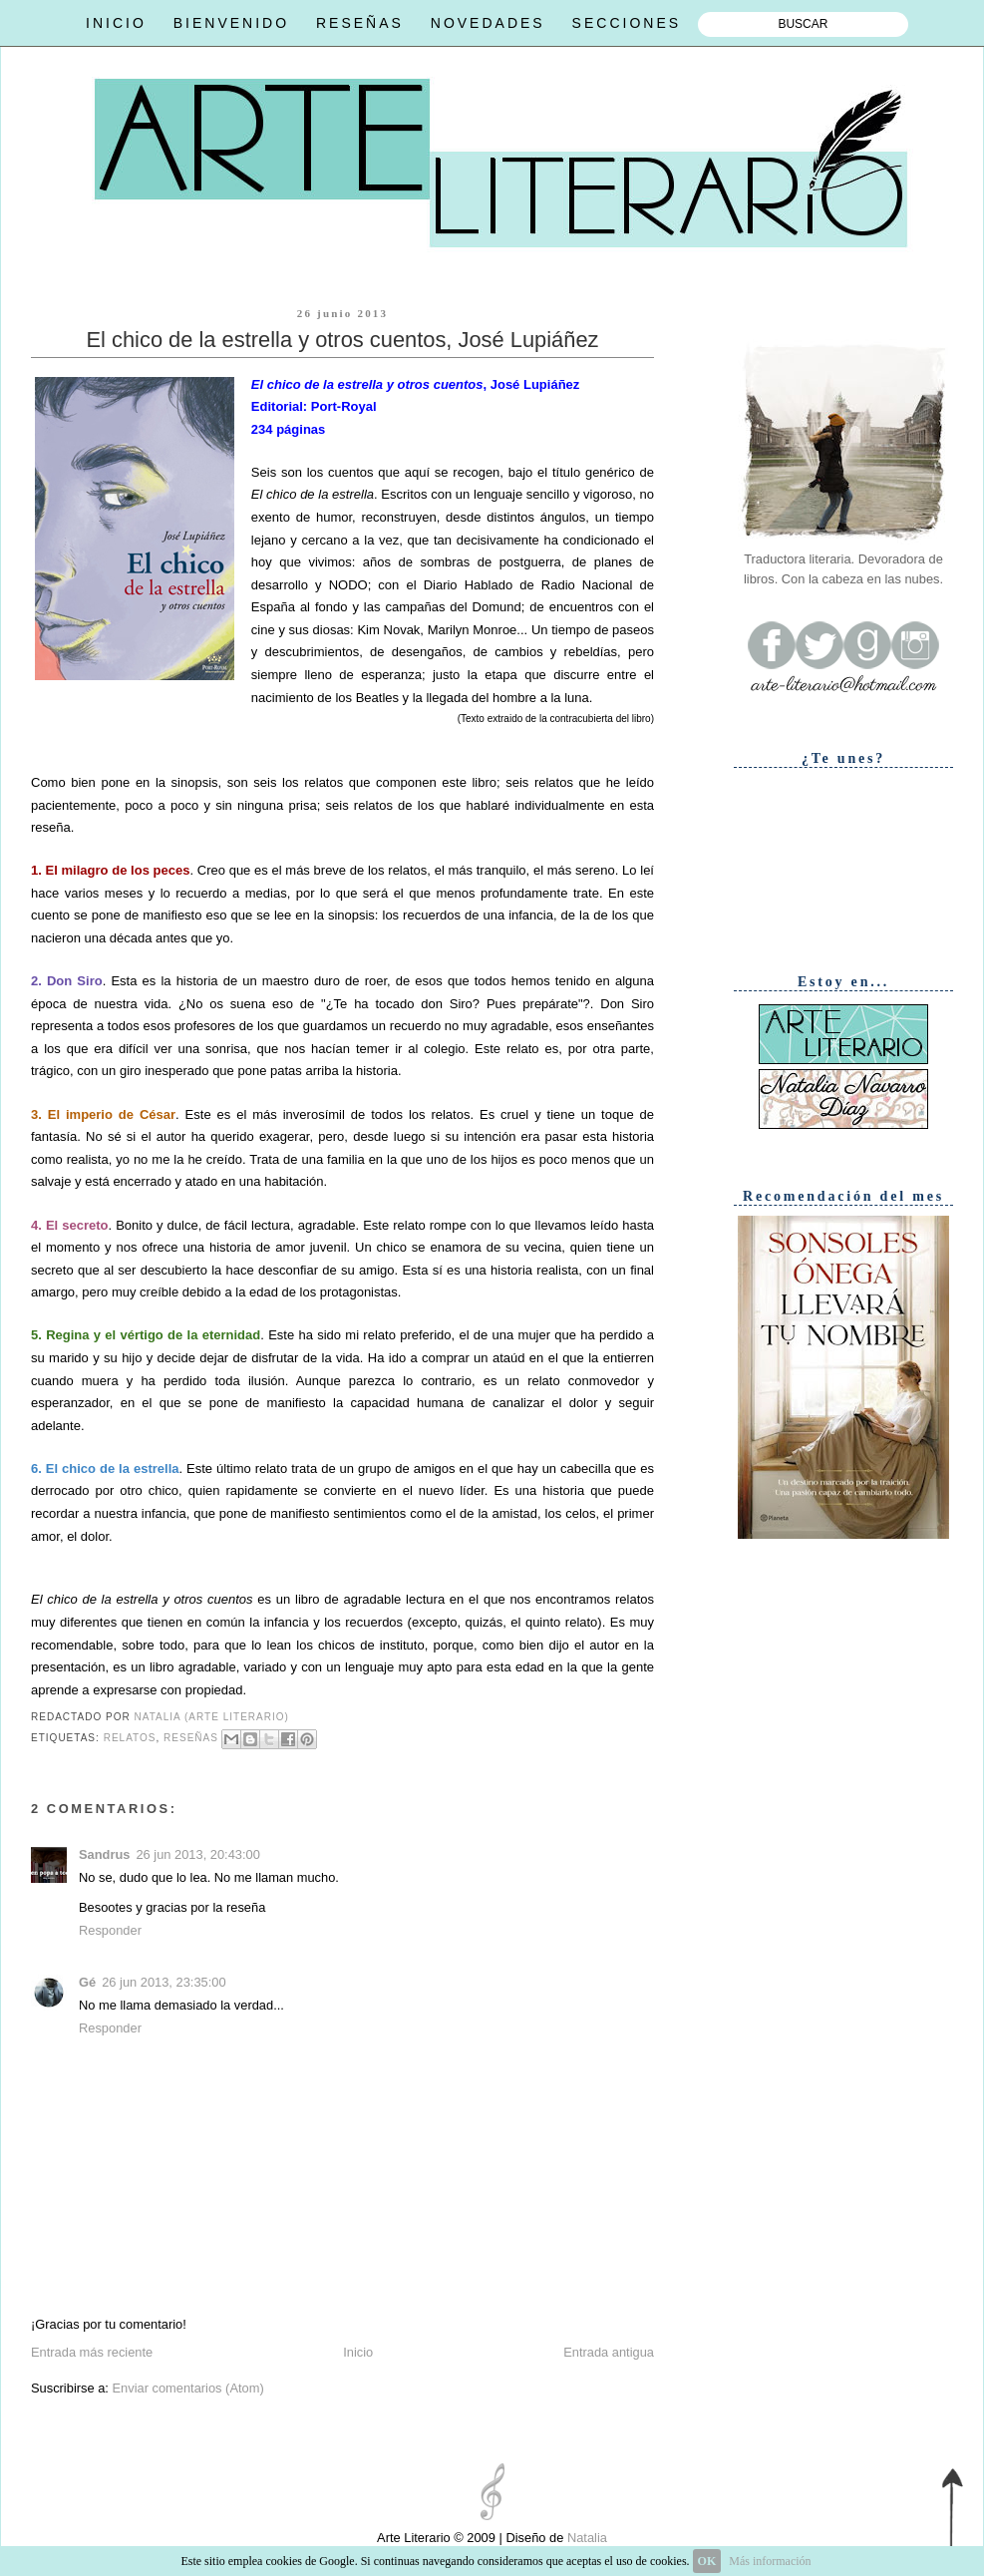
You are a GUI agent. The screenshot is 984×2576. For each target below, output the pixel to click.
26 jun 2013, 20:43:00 (197, 1854)
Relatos (130, 1737)
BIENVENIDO (231, 23)
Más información (770, 2561)
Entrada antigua (608, 2352)
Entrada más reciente (92, 2352)
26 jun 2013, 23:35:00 (163, 1982)
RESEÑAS (360, 23)
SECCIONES (626, 23)
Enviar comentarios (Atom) (187, 2388)
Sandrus (104, 1854)
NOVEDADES (488, 23)
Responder (110, 1930)
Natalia (585, 2537)
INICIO (116, 23)
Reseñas (191, 1737)
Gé (87, 1982)
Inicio (358, 2352)
